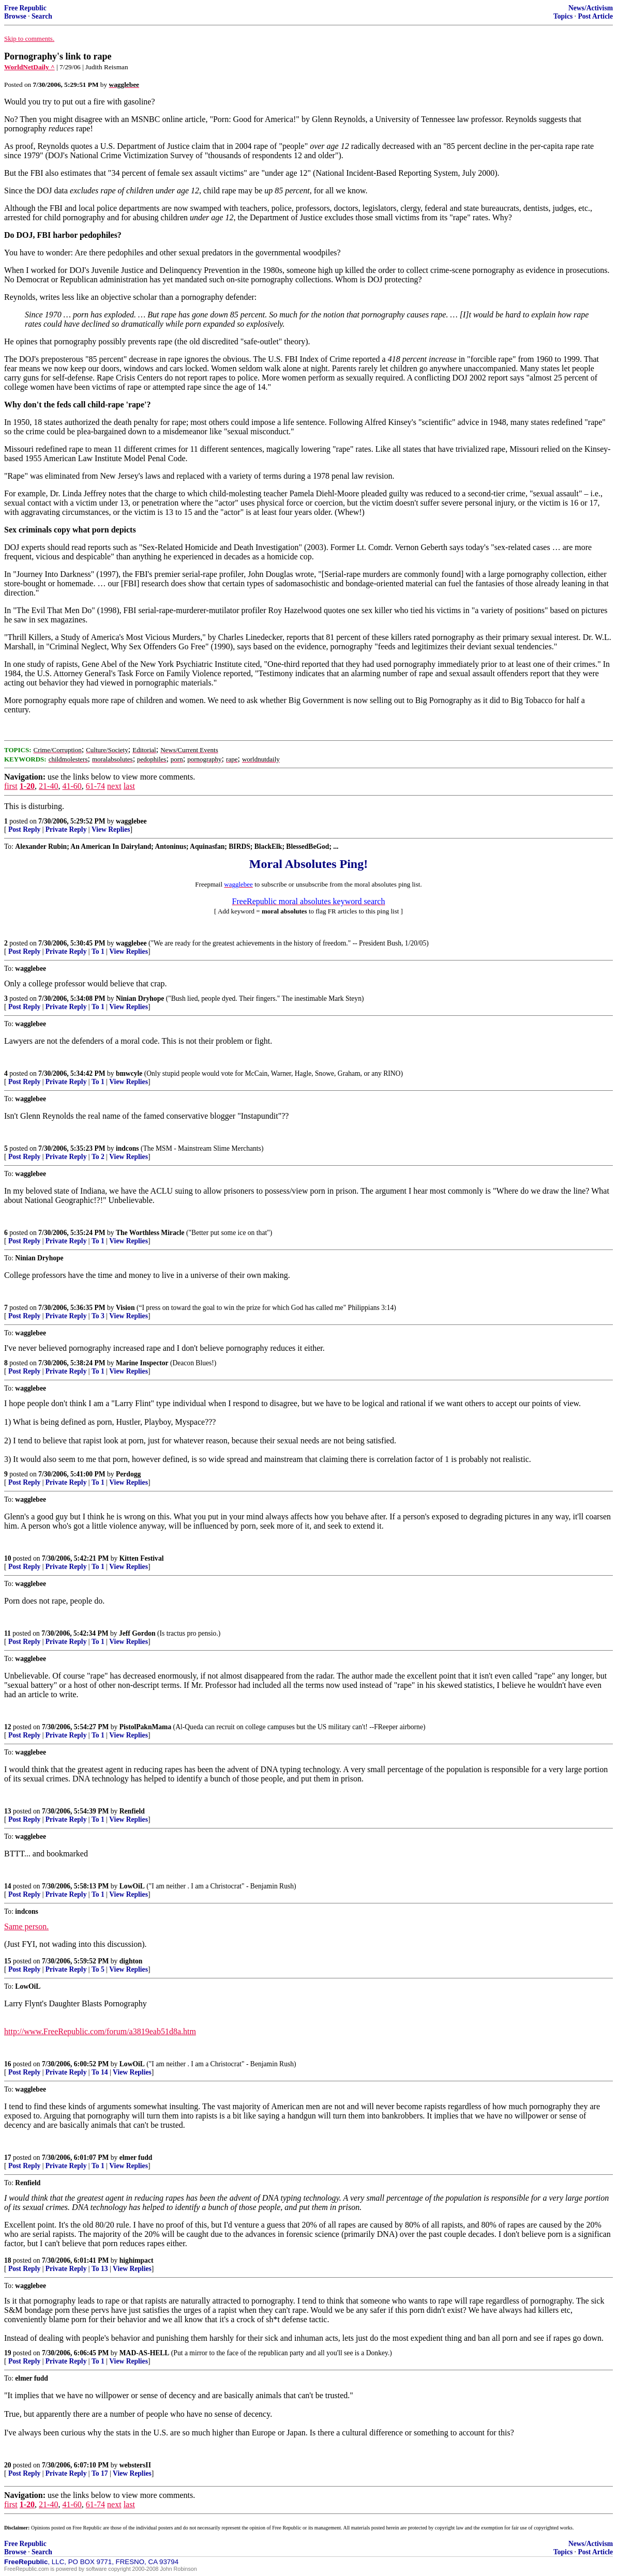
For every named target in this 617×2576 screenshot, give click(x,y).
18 (7, 2260)
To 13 (100, 2269)
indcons (127, 1148)
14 (7, 1886)
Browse (15, 16)
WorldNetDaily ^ (29, 67)
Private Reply (66, 829)
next (114, 786)
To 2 (98, 1157)
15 (7, 1961)
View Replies (111, 829)
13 (7, 1811)
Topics (563, 16)
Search (42, 16)
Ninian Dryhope (140, 998)
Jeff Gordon (137, 1633)
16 (7, 2064)
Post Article (595, 16)
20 (7, 2465)
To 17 (100, 2473)
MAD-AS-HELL (144, 2353)
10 (7, 1558)
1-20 (27, 786)
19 (7, 2353)
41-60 (71, 786)
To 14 (100, 2072)
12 (7, 1727)
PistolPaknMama (145, 1727)
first (11, 786)
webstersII (135, 2465)
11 (7, 1633)
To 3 (98, 1316)
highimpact (136, 2260)
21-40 (48, 786)
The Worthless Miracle (150, 1233)
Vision (125, 1308)
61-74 (95, 786)
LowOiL (132, 1886)
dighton (131, 1961)
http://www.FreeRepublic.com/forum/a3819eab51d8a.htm (100, 2031)
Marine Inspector (142, 1363)
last (129, 786)
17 (7, 2157)
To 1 (98, 951)
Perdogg (128, 1474)
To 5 (98, 1969)
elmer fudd (136, 2157)
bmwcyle (129, 1073)
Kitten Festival (141, 1558)
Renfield (132, 1811)
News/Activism (590, 8)
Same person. (26, 1926)
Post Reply (24, 829)
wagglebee (131, 821)
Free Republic (25, 8)
